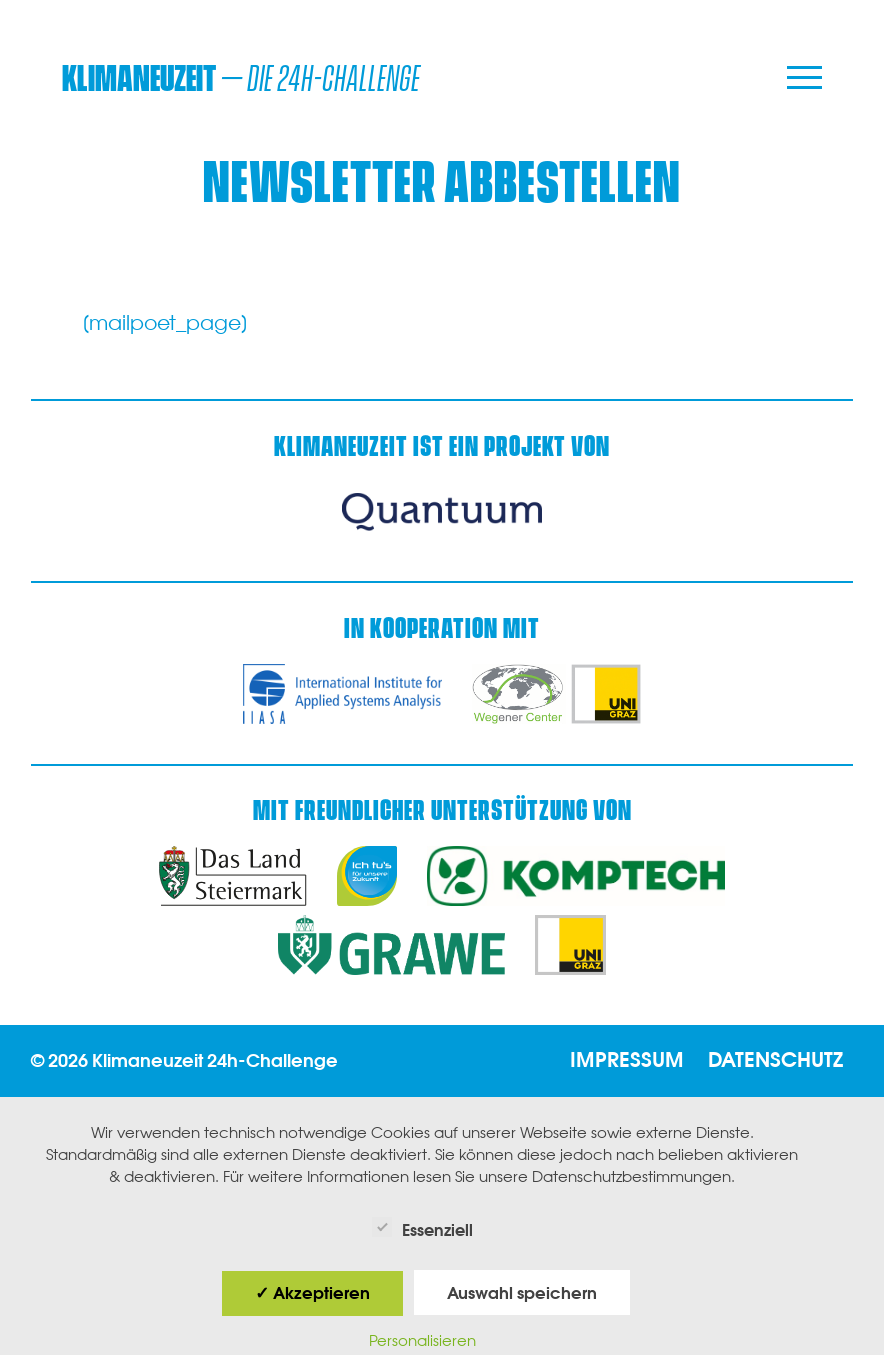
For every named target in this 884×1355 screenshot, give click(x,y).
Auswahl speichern (522, 1293)
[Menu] (804, 79)
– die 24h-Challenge (241, 79)
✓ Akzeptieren (312, 1293)
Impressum (627, 1059)
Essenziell (422, 1228)
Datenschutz (775, 1059)
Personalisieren (422, 1340)
